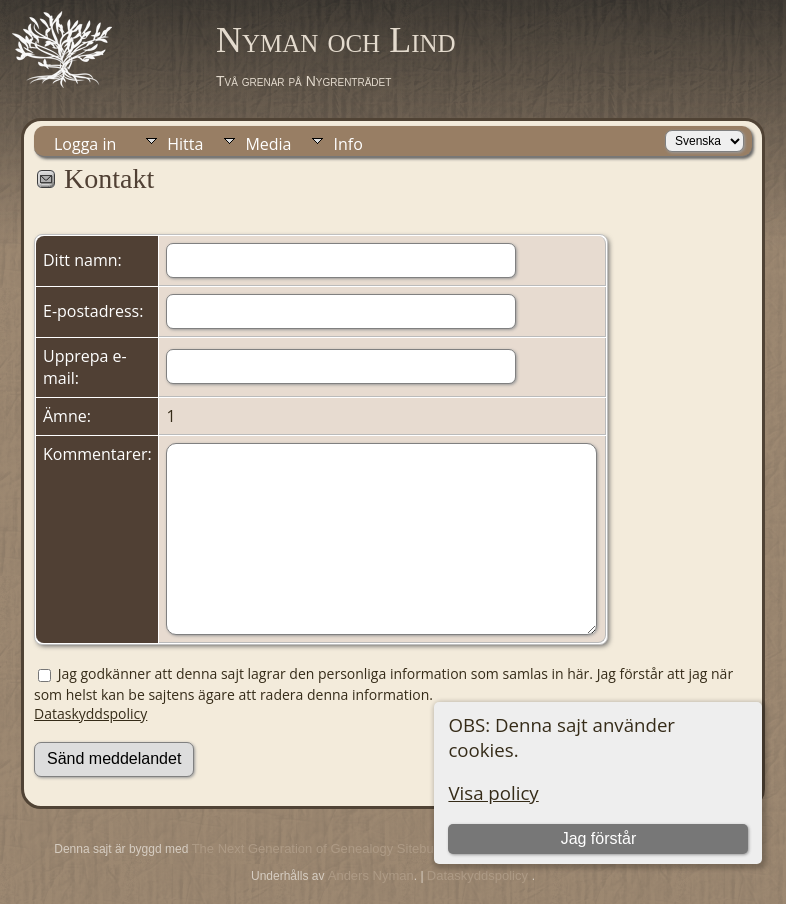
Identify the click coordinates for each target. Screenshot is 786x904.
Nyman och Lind (336, 40)
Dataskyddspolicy (90, 713)
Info (347, 144)
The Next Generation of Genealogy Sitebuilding (328, 848)
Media (268, 144)
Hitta (185, 144)
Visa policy (493, 792)
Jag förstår (599, 838)
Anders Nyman (371, 875)
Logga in (85, 144)
